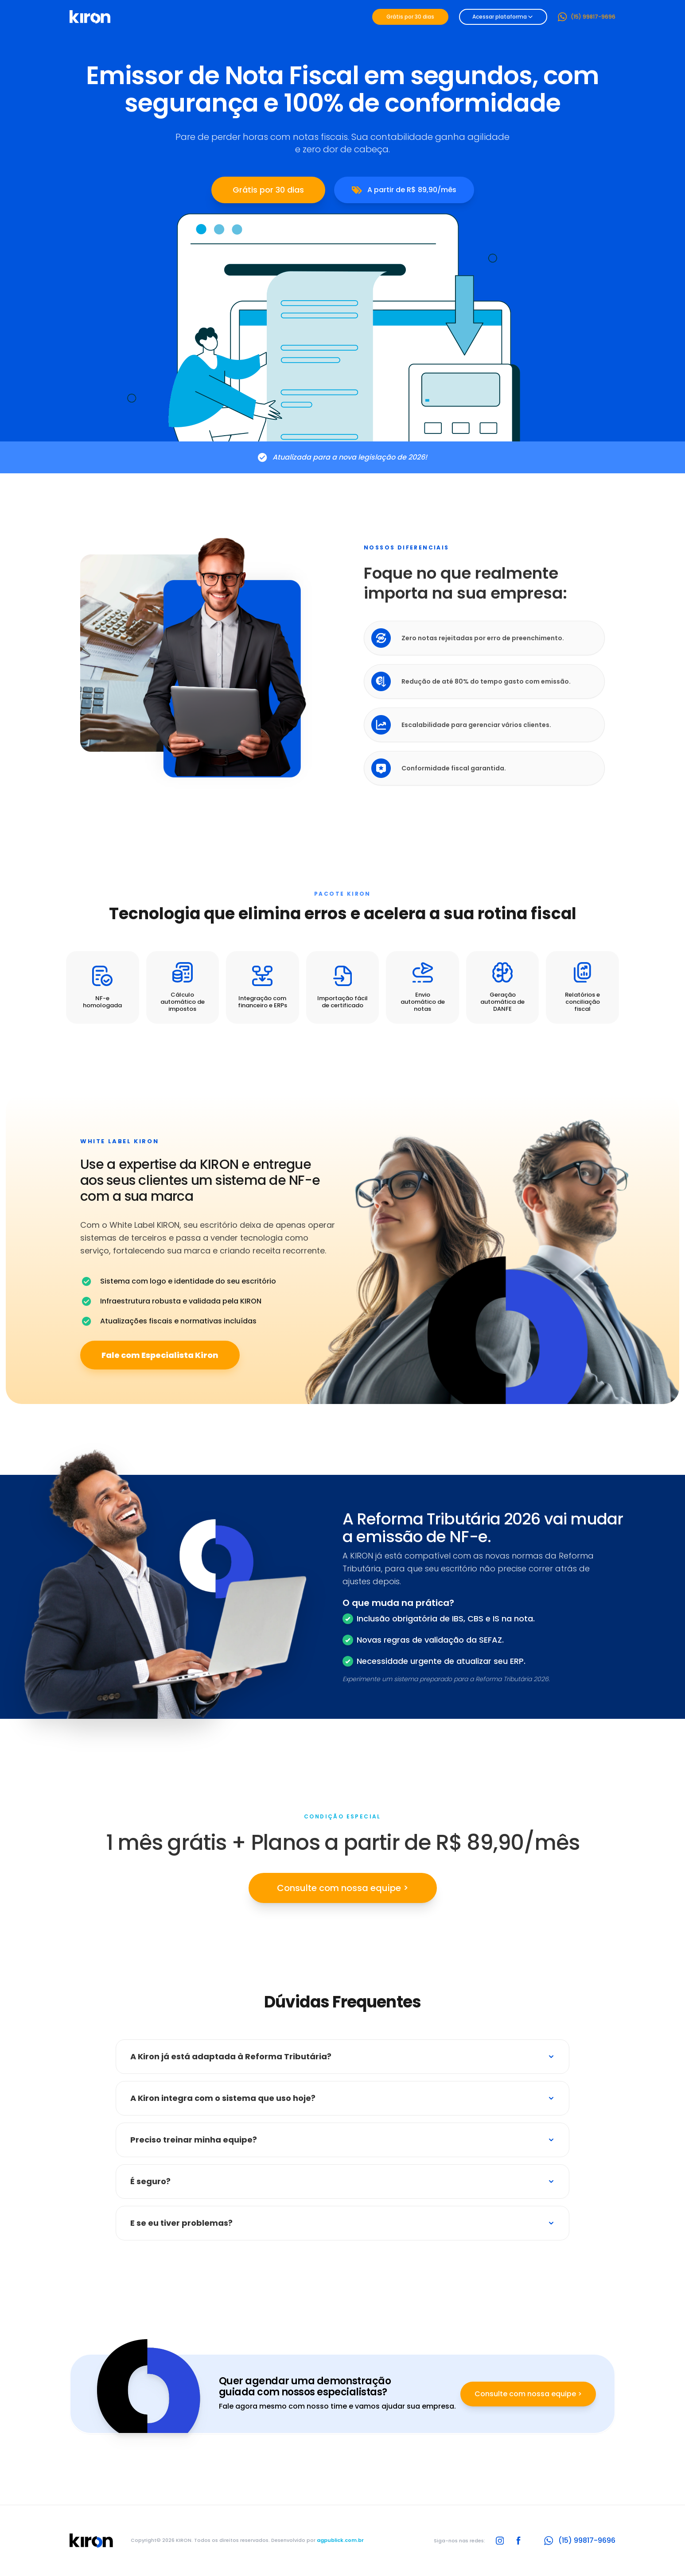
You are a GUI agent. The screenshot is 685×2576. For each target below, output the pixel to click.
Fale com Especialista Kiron (159, 1355)
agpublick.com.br (340, 2540)
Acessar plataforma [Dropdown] (503, 16)
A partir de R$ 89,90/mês (404, 190)
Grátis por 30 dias (410, 16)
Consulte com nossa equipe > (343, 1888)
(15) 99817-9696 (586, 17)
